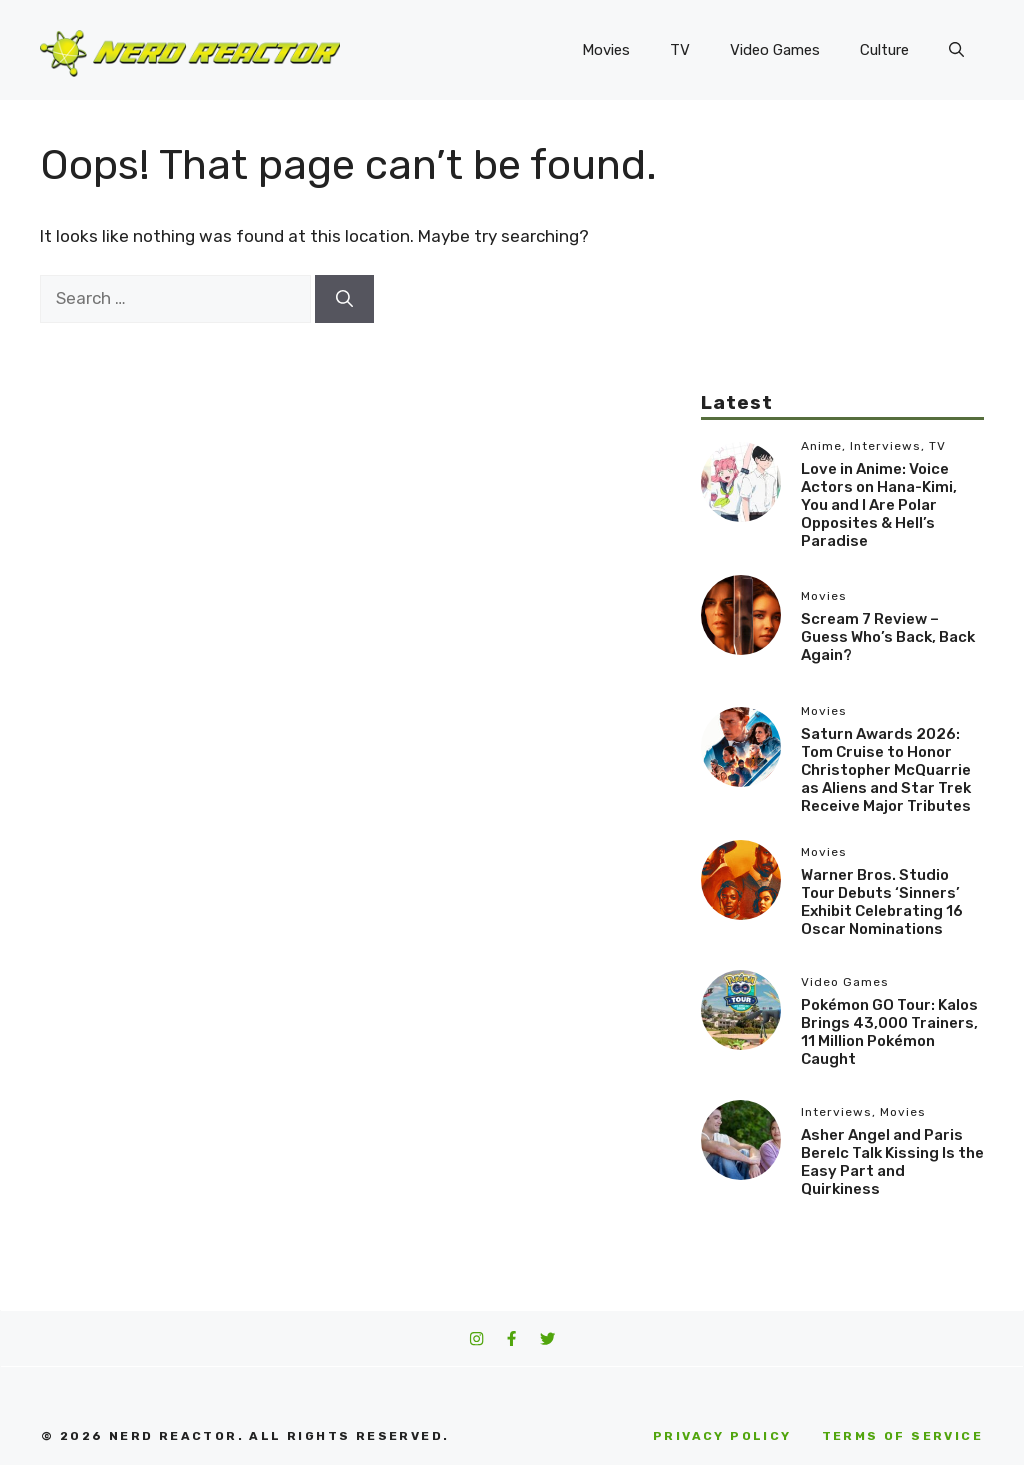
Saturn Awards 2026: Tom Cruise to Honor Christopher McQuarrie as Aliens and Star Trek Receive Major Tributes (886, 770)
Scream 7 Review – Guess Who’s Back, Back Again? (888, 637)
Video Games (775, 50)
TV (680, 50)
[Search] (344, 299)
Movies (606, 50)
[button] (956, 50)
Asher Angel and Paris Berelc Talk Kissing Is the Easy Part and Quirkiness (892, 1162)
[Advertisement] (842, 265)
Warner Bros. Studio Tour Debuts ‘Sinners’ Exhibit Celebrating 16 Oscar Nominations (882, 902)
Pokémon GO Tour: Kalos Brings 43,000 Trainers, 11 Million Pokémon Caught (889, 1032)
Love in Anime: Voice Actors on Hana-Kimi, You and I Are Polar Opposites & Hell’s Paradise (879, 505)
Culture (884, 50)
